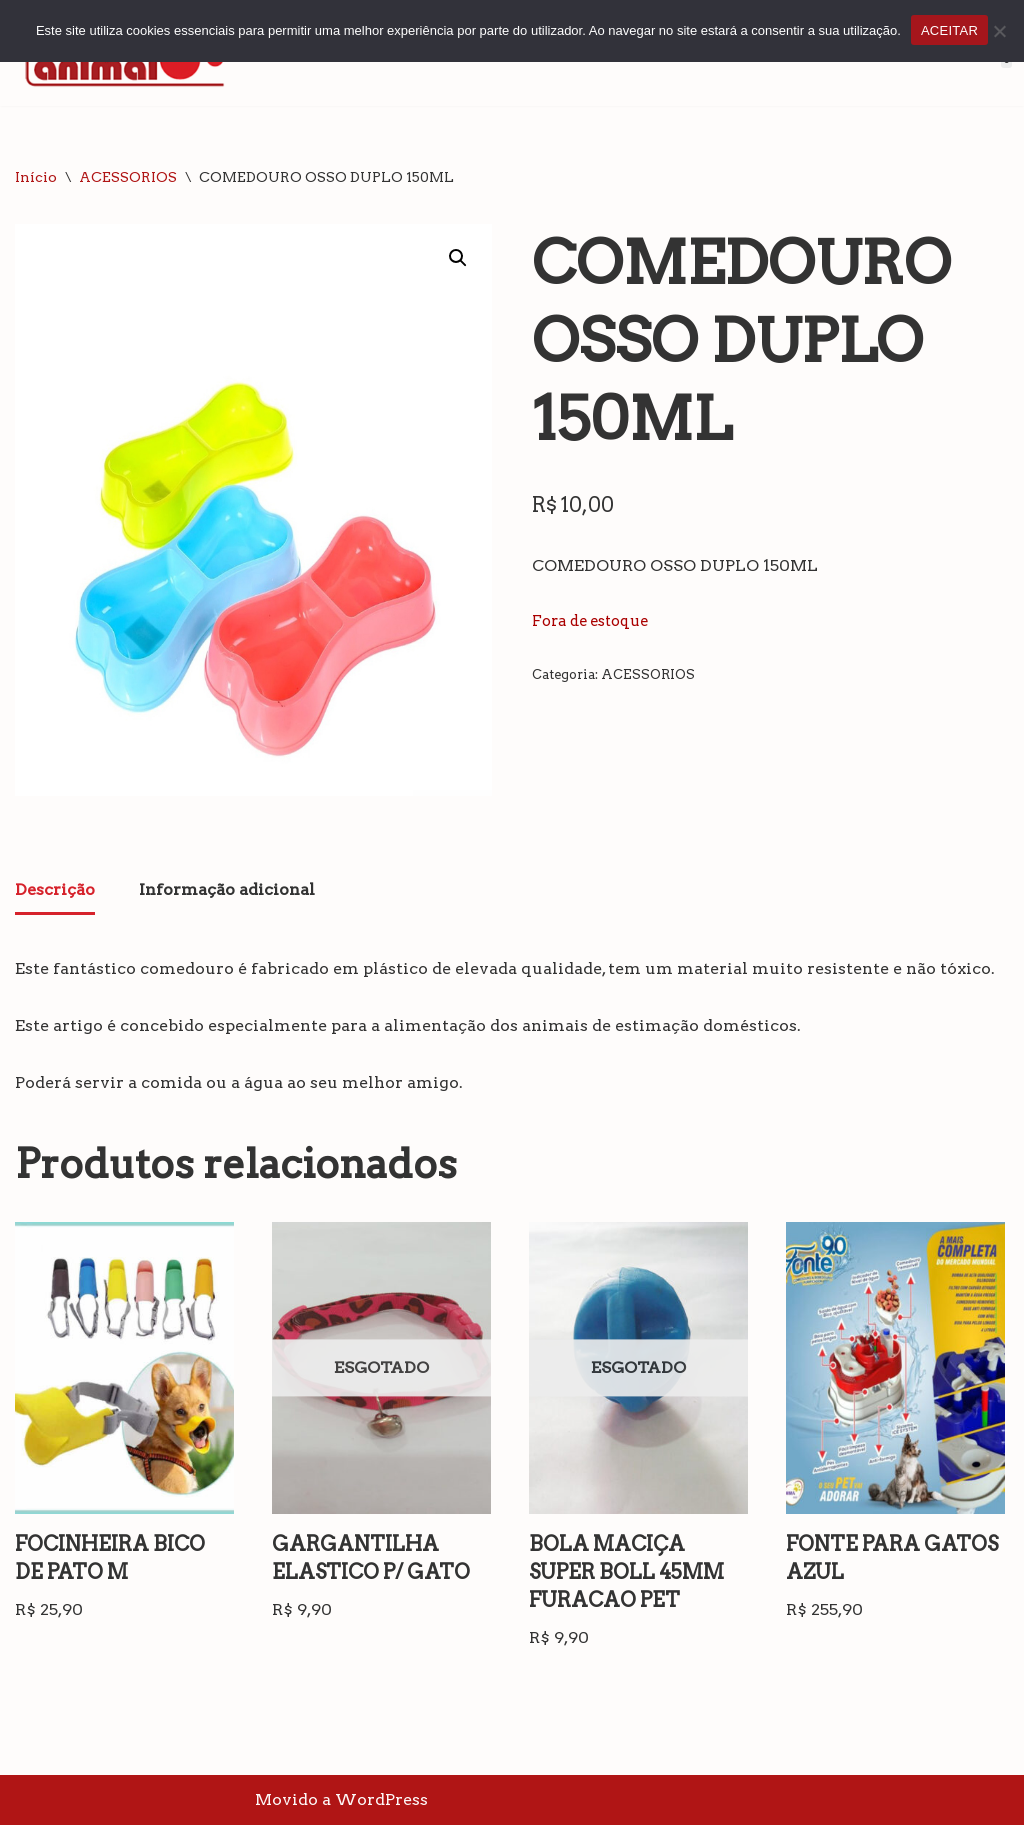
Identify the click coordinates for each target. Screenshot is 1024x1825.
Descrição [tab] (55, 889)
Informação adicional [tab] (227, 889)
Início (36, 177)
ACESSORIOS (128, 177)
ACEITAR (949, 30)
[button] (458, 258)
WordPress (381, 1799)
